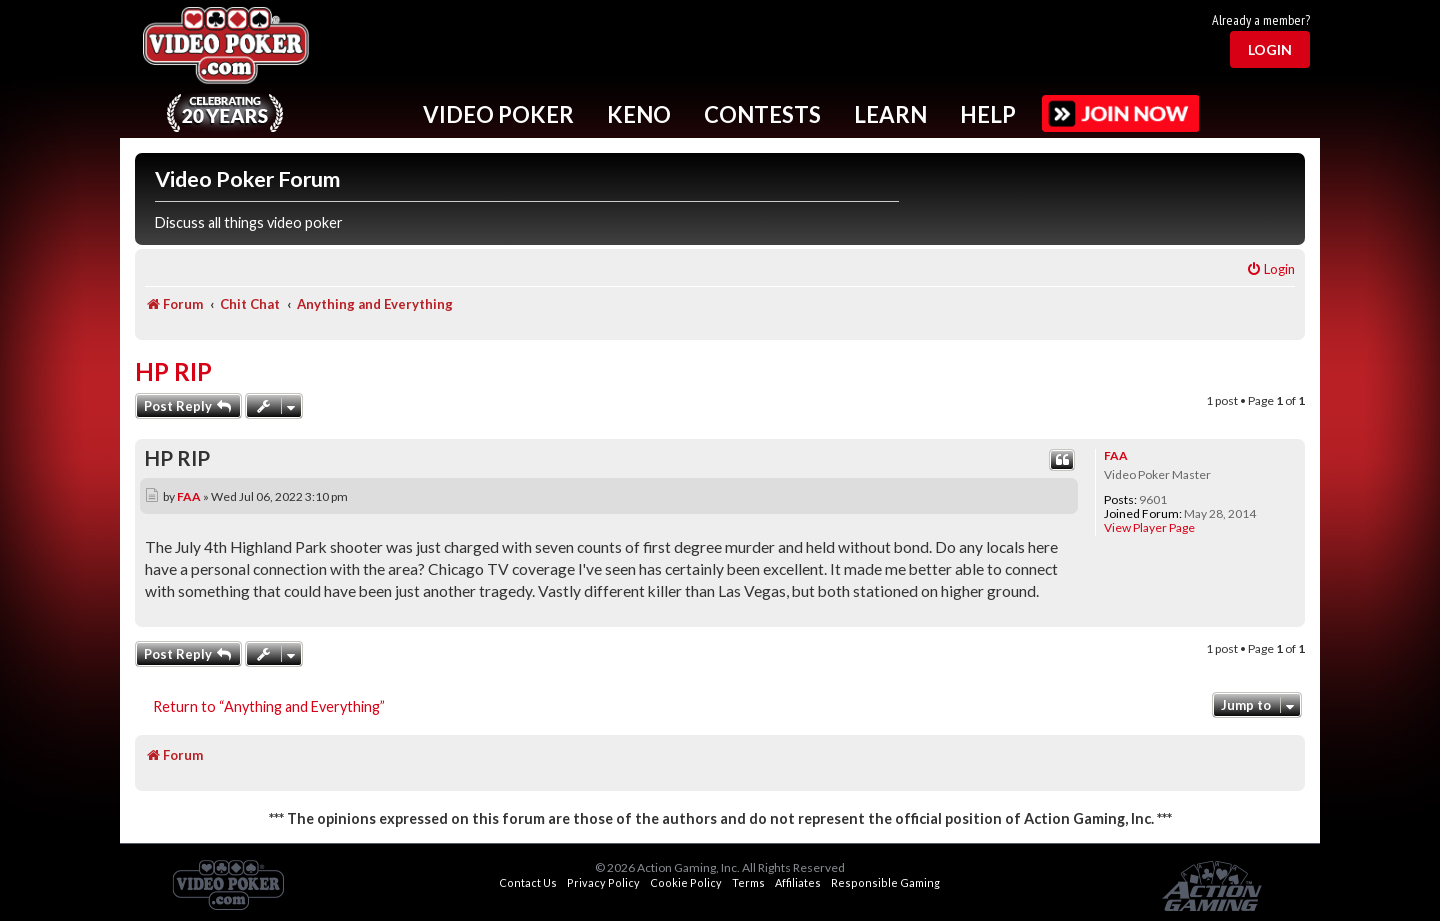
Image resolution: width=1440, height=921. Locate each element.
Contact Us (528, 882)
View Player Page (1149, 528)
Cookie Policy (686, 882)
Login (1270, 49)
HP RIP (173, 371)
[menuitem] (1270, 269)
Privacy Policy (603, 882)
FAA (1116, 455)
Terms (748, 882)
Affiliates (798, 882)
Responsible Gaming (885, 882)
